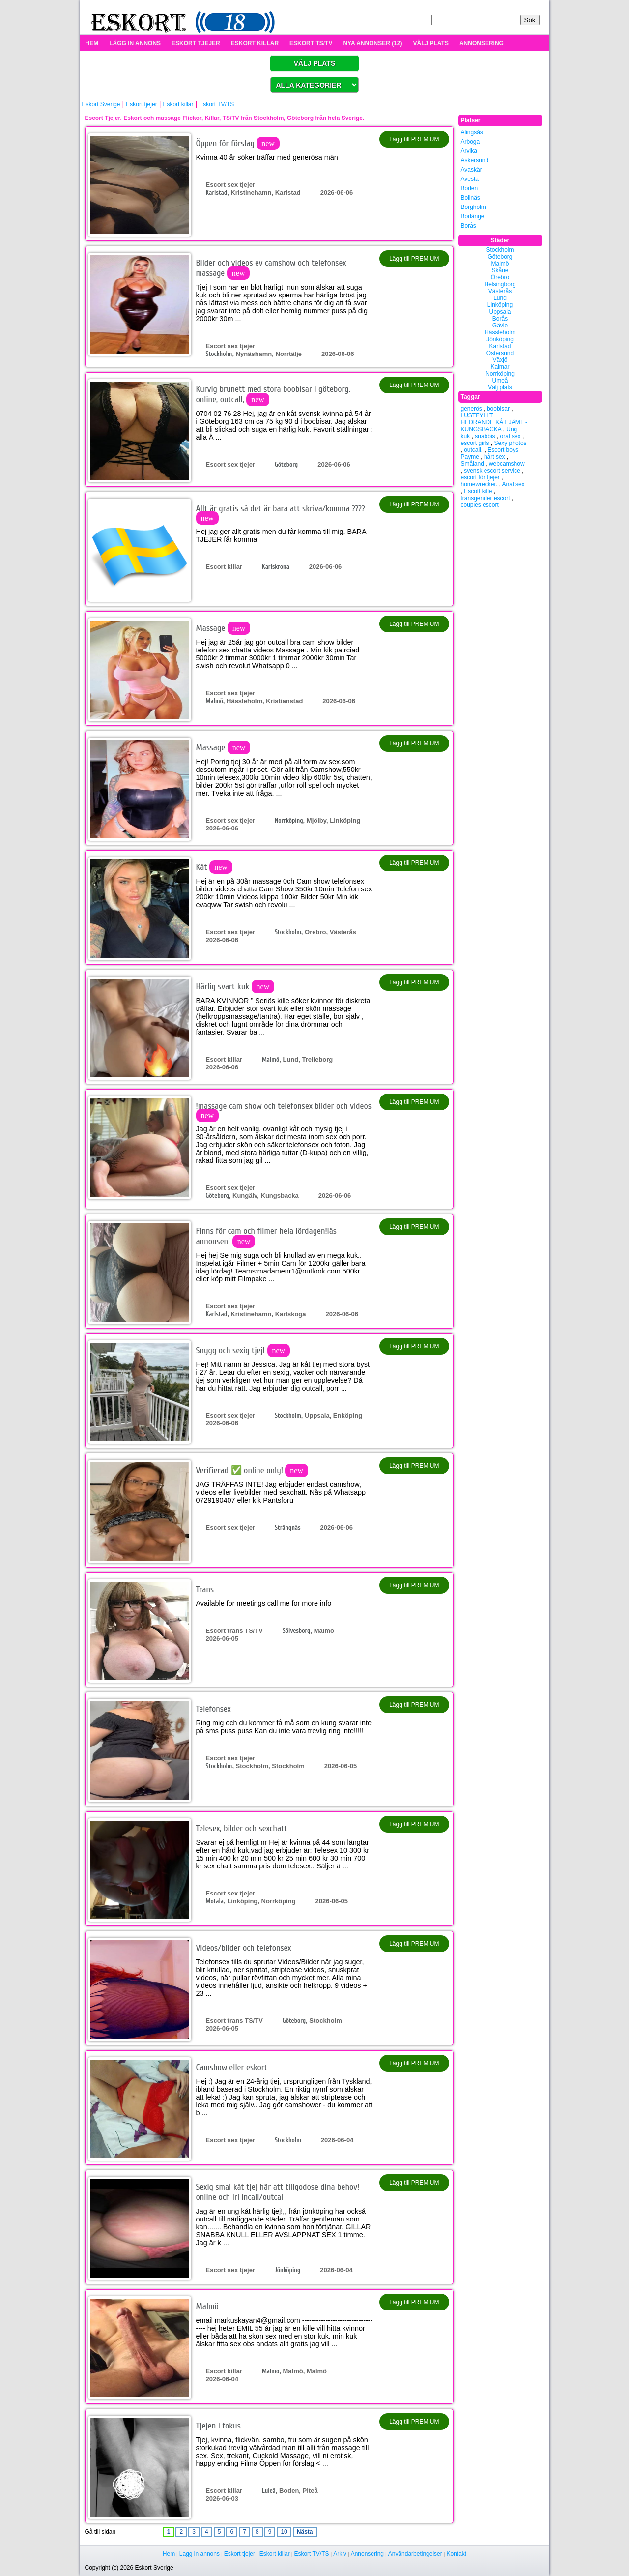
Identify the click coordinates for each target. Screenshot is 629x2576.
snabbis (485, 436)
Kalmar (499, 366)
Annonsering (367, 2553)
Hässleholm (500, 332)
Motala (215, 1901)
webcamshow (507, 463)
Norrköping (289, 820)
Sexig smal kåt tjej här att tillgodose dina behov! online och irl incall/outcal (278, 2192)
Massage (223, 628)
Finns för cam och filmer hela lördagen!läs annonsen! (266, 1236)
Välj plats (500, 387)
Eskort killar (178, 104)
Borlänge (473, 216)
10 (284, 2531)
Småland (472, 463)
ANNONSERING (481, 43)
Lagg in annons (199, 2553)
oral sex (510, 436)
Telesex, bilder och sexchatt (241, 1828)
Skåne (499, 270)
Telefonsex (213, 1709)
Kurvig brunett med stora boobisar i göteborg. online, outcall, (273, 394)
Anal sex (513, 484)
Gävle (500, 325)
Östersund (500, 353)
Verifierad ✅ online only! (252, 1470)
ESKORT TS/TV (310, 43)
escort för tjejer (480, 477)
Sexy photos (510, 443)
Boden (469, 188)
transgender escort (485, 498)
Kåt (214, 867)
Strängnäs (288, 1527)
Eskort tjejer (141, 104)
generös (471, 408)
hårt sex (494, 456)
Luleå (269, 2490)
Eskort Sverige (101, 104)
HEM (92, 43)
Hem (169, 2553)
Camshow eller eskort (232, 2067)
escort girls (475, 443)
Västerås (500, 291)
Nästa (305, 2531)
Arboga (470, 141)
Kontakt (457, 2553)
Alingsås (472, 132)
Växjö (499, 359)
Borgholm (473, 207)
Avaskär (471, 169)
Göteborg (286, 464)
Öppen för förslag (238, 143)
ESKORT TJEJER (196, 43)
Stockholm (219, 353)
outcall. (473, 449)
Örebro (500, 277)
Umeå (500, 380)
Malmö (214, 701)
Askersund (475, 160)
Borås (468, 225)
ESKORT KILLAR (255, 43)
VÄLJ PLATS (430, 43)
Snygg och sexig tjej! (243, 1350)
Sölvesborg (297, 1630)
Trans (205, 1589)
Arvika (469, 151)
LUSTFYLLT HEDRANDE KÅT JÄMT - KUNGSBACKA (494, 422)
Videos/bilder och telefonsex (243, 1948)
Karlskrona (275, 566)
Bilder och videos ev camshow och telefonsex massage (271, 268)
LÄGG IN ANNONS (135, 43)
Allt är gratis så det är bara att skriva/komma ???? (280, 513)
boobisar (498, 408)
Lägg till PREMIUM (414, 139)
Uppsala (500, 311)
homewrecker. (479, 484)
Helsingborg (499, 284)
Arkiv (339, 2553)
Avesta (470, 179)
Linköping (500, 304)
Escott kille (478, 491)
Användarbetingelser (415, 2553)
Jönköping (287, 2270)
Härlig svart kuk (235, 986)
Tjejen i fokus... (220, 2426)
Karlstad (217, 192)
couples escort (480, 505)
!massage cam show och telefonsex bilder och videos (284, 1110)
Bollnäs (470, 197)
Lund (500, 298)
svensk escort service (492, 470)
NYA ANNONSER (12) (372, 43)
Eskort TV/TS (216, 104)
